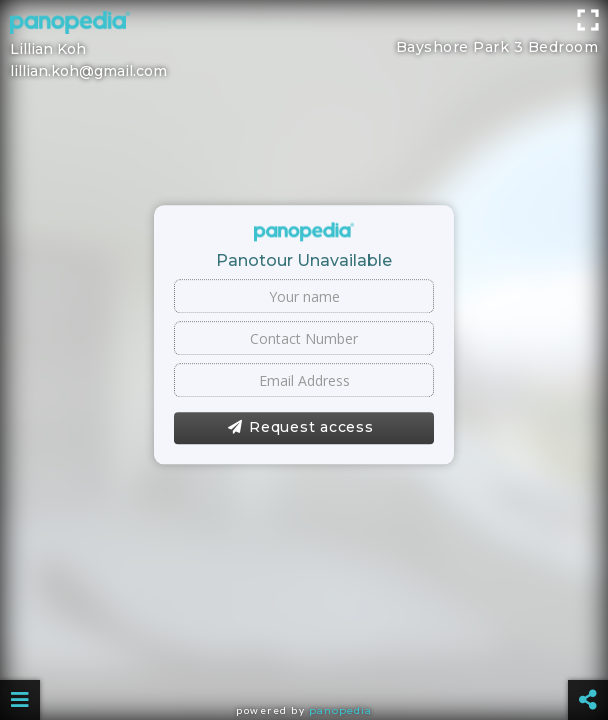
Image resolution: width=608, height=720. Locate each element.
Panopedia (340, 710)
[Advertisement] (304, 45)
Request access (300, 428)
